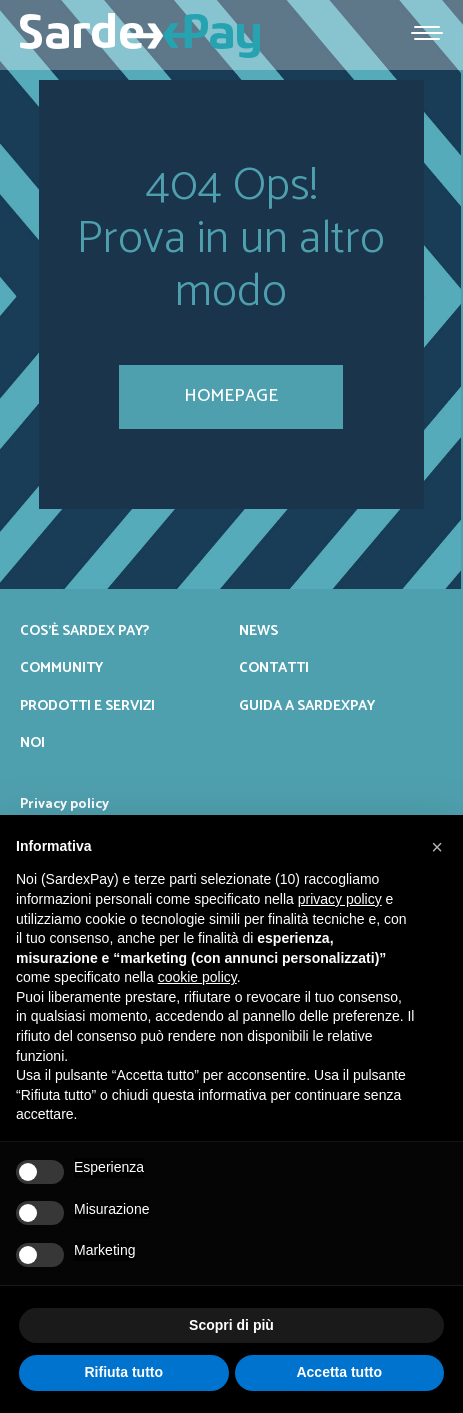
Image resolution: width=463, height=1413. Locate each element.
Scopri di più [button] (231, 1325)
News (258, 631)
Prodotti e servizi (87, 706)
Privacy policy (64, 804)
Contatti (274, 668)
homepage (231, 396)
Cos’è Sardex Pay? (84, 631)
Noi (32, 743)
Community (61, 668)
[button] (437, 847)
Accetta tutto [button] (339, 1372)
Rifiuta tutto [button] (123, 1372)
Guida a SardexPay (307, 706)
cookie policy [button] (197, 977)
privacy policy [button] (340, 899)
